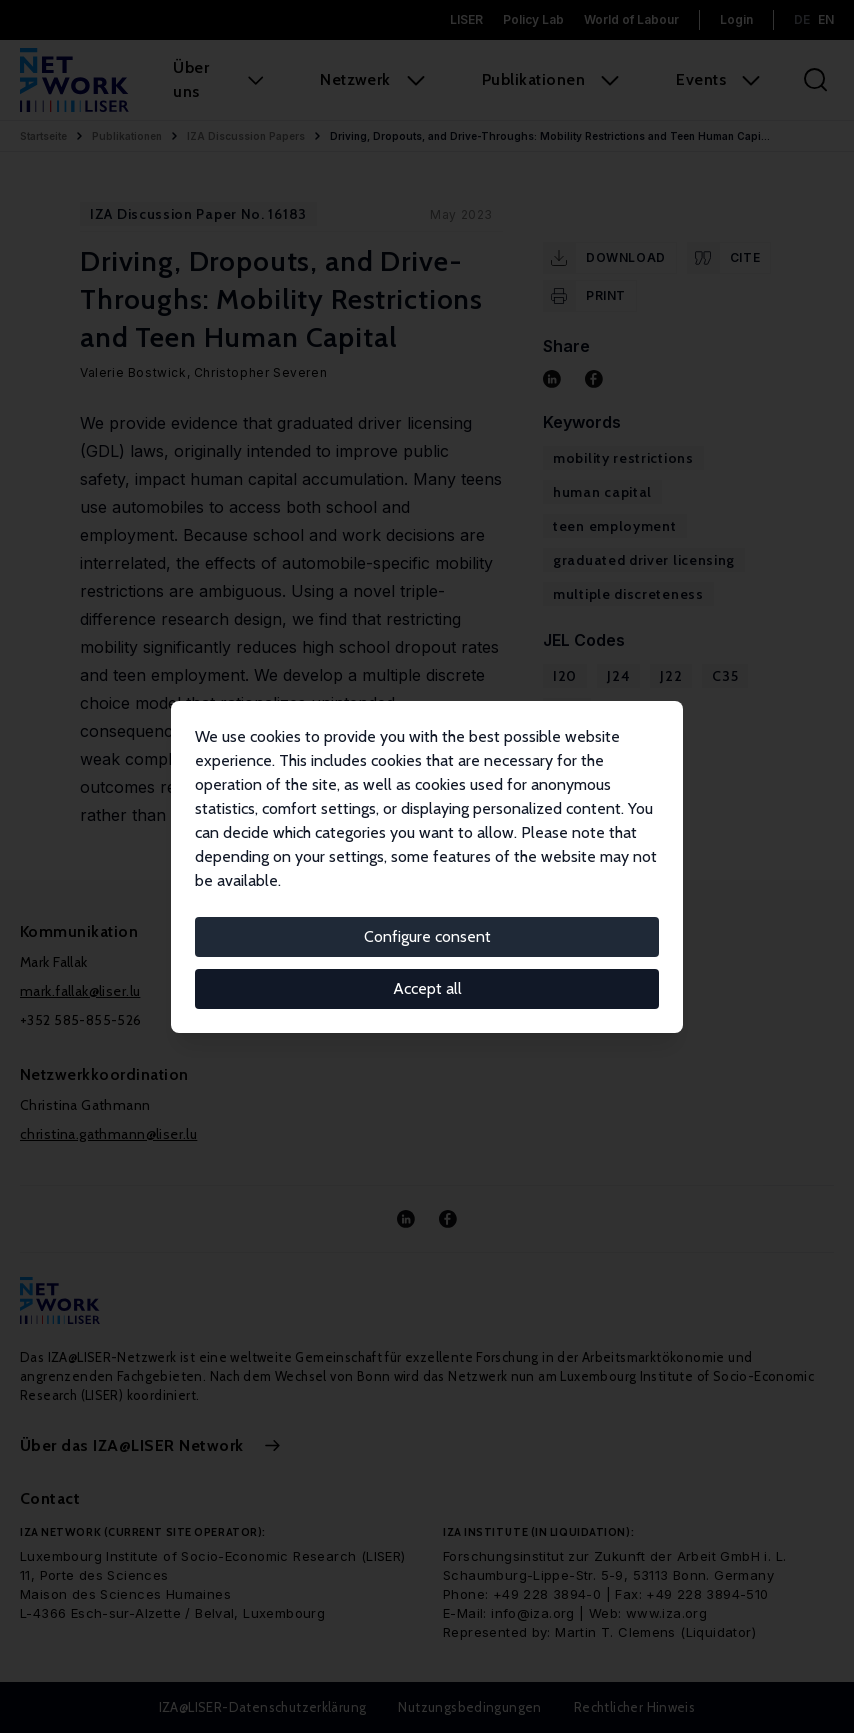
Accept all (427, 988)
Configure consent (427, 936)
